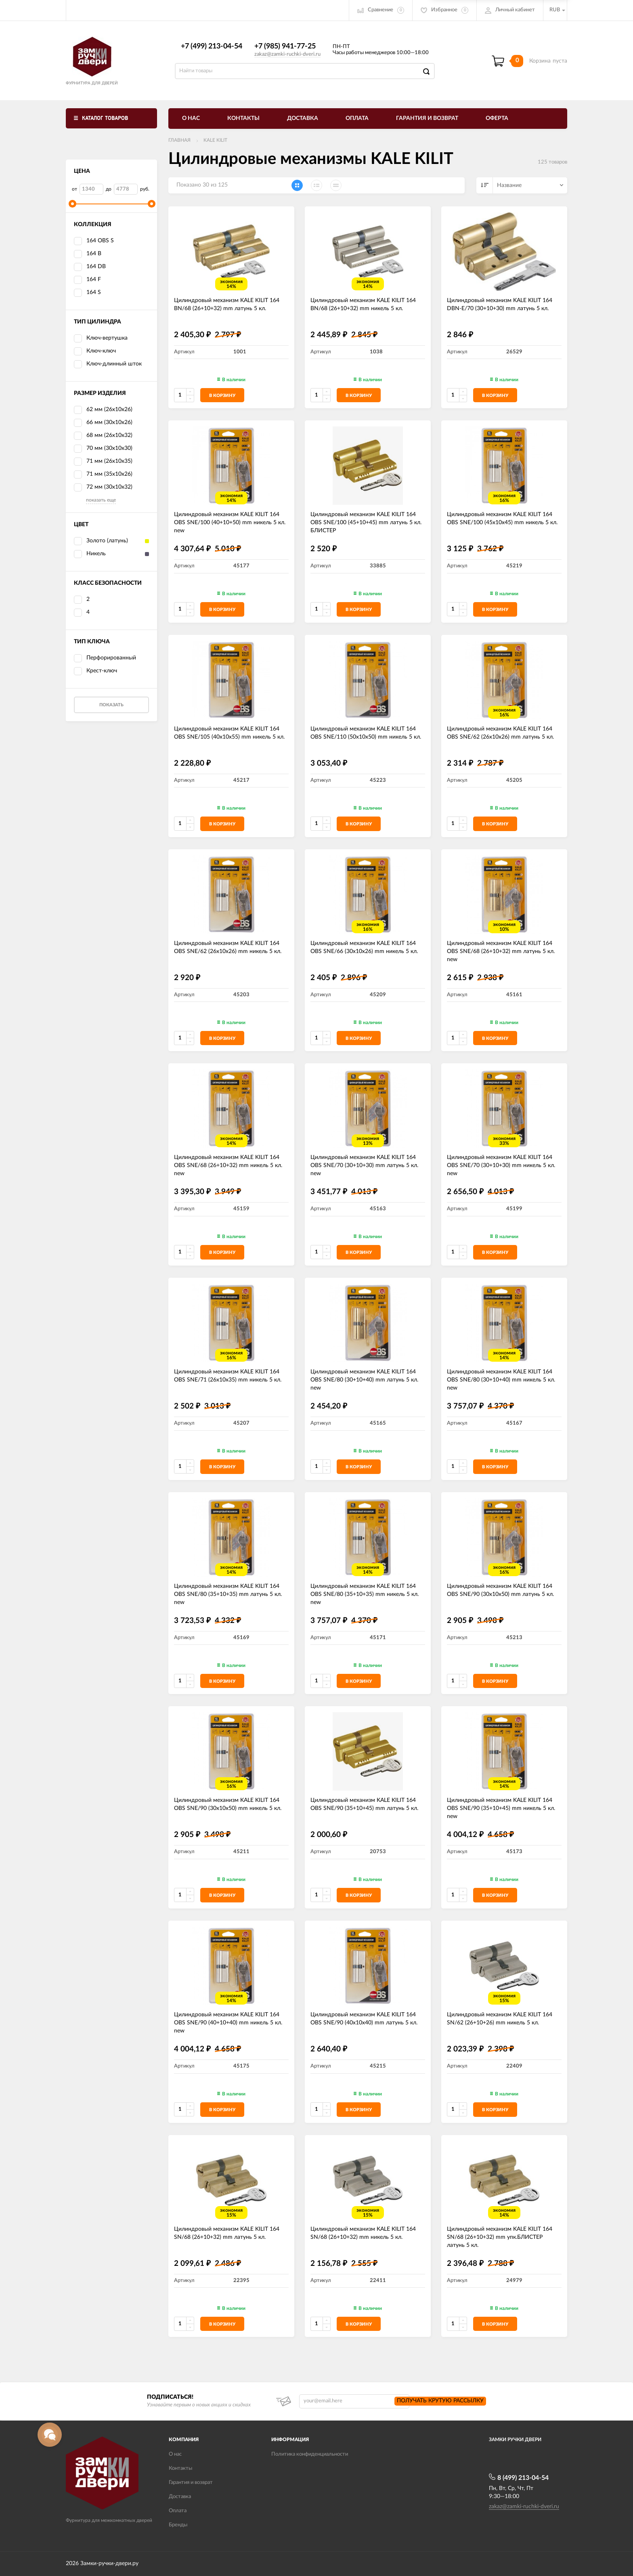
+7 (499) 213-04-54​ (211, 46)
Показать (111, 705)
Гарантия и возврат (427, 118)
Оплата (357, 118)
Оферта (497, 118)
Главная (179, 140)
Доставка (302, 118)
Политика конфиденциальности (309, 2454)
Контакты (243, 118)
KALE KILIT (215, 140)
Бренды (178, 2525)
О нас (191, 118)
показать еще (101, 500)
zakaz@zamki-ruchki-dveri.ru (287, 54)
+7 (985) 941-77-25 (285, 46)
